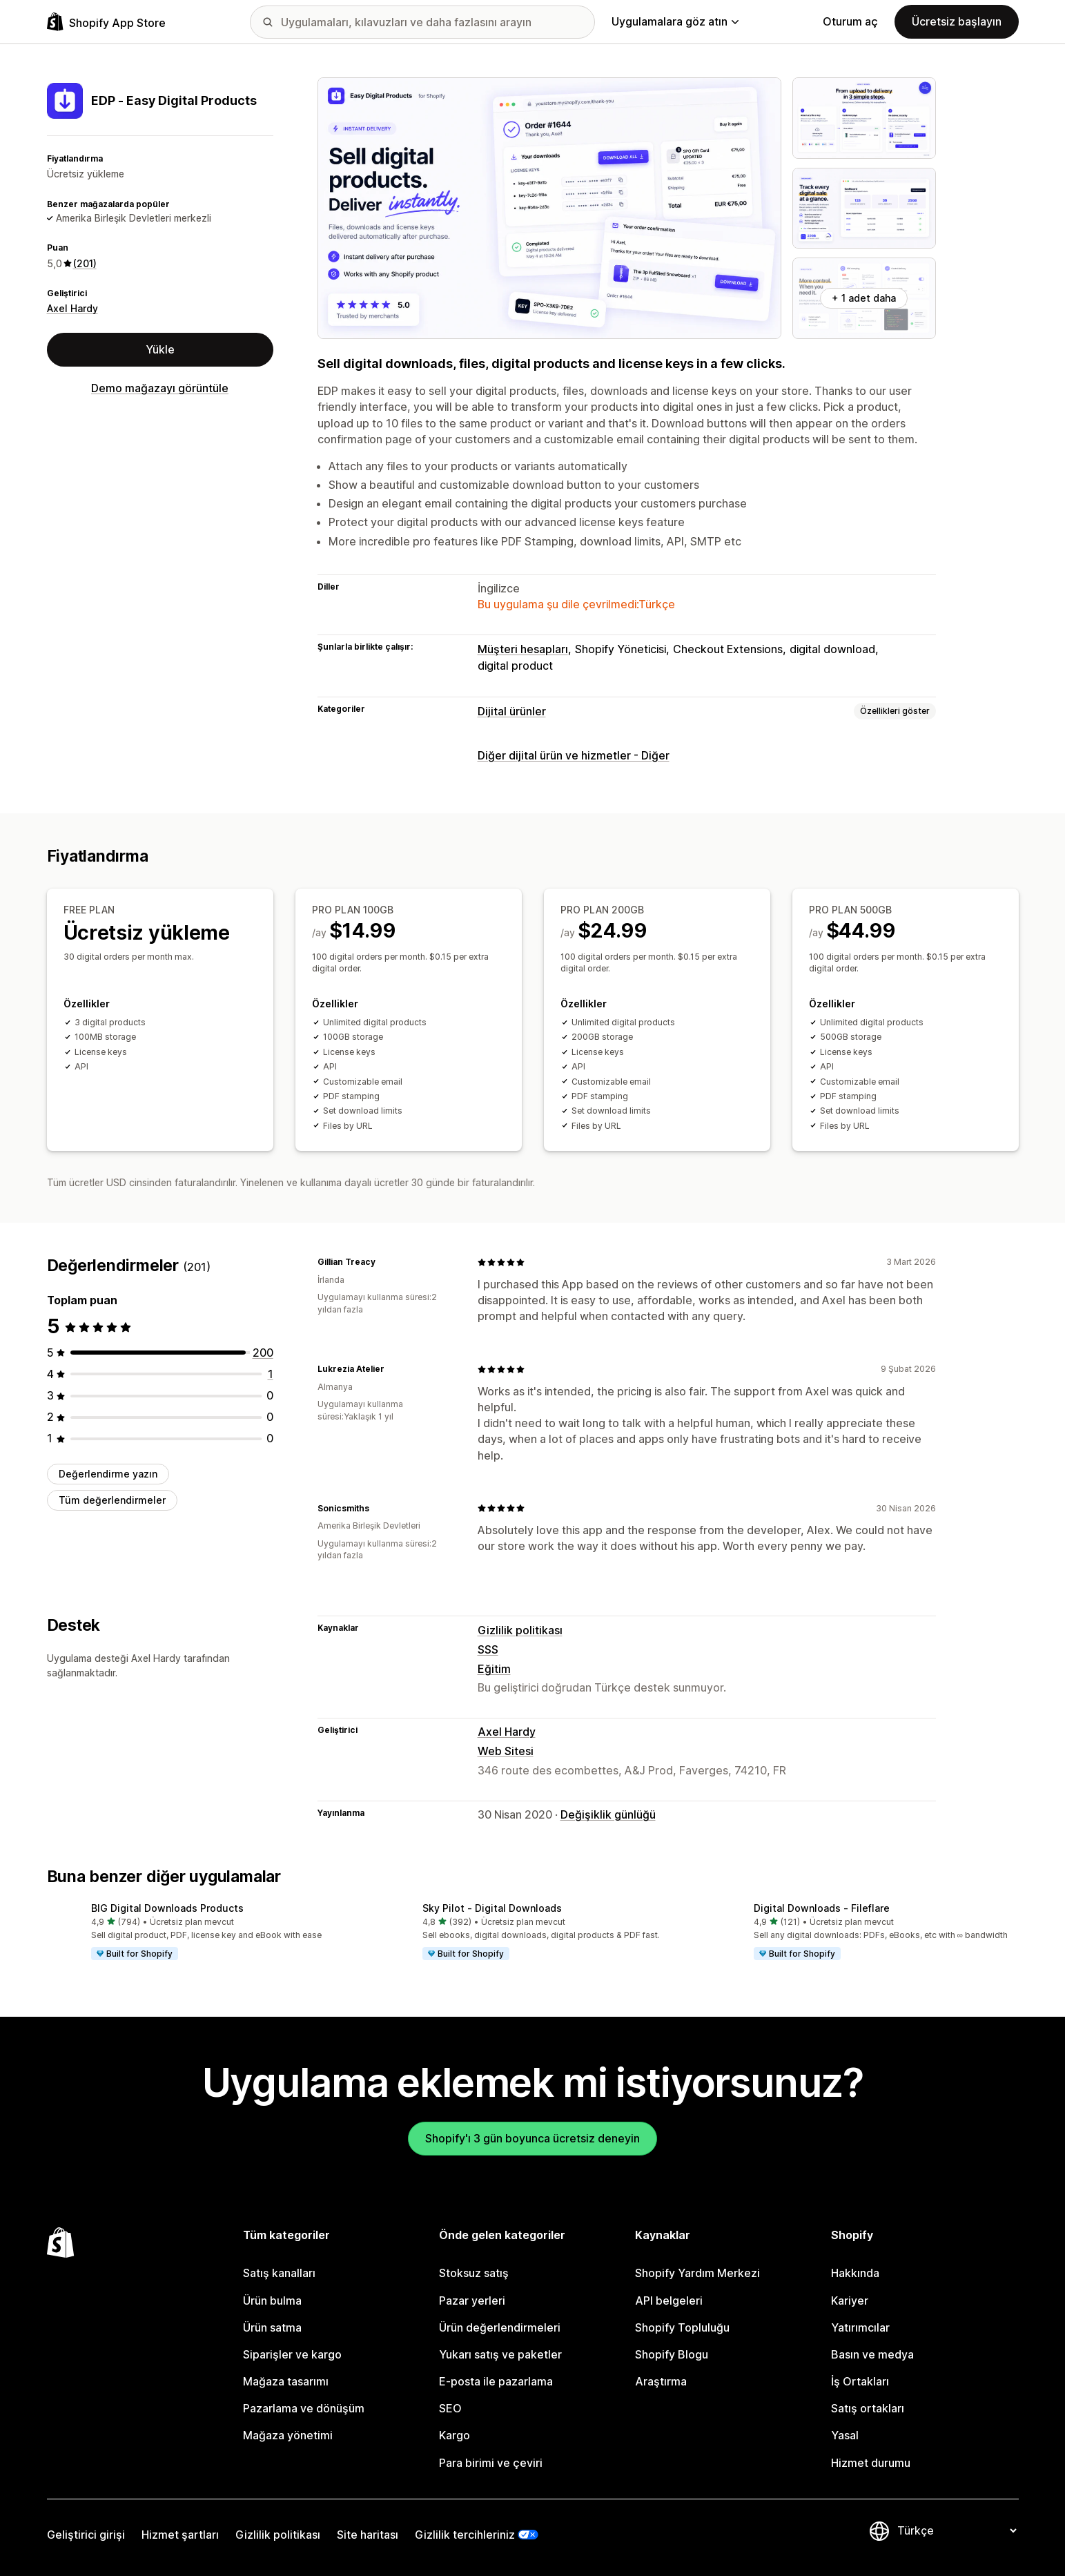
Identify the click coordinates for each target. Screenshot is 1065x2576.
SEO (450, 2408)
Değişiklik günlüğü (608, 1814)
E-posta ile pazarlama (496, 2381)
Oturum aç (850, 21)
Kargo (454, 2435)
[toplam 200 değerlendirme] (263, 1352)
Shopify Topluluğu (682, 2327)
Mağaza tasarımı (286, 2381)
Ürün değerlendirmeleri (499, 2327)
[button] (201, 1933)
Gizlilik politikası (520, 1629)
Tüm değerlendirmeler (112, 1500)
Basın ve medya (872, 2354)
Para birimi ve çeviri (491, 2463)
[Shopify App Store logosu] (106, 21)
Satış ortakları (867, 2408)
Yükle (160, 349)
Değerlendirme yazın (108, 1473)
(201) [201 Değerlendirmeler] (85, 263)
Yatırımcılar (860, 2327)
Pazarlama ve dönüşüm (303, 2408)
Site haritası (367, 2534)
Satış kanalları (279, 2273)
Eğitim (494, 1669)
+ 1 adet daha (864, 298)
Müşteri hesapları (523, 649)
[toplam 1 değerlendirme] (270, 1374)
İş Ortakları (860, 2381)
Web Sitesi (506, 1751)
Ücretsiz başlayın (957, 21)
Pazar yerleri (472, 2300)
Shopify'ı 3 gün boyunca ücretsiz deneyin (532, 2138)
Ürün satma (272, 2327)
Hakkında (855, 2273)
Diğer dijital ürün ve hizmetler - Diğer (574, 755)
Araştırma (661, 2381)
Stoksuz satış (474, 2273)
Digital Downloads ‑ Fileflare (822, 1908)
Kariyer (849, 2300)
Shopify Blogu (671, 2354)
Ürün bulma (272, 2300)
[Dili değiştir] (957, 2530)
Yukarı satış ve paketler (500, 2354)
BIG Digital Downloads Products (167, 1908)
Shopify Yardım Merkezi (697, 2273)
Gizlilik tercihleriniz (465, 2534)
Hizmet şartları (180, 2534)
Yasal (845, 2435)
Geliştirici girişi (86, 2534)
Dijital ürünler (512, 711)
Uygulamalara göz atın (675, 21)
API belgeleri (669, 2300)
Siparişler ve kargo (292, 2354)
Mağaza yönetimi (288, 2435)
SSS (488, 1649)
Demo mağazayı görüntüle (159, 388)
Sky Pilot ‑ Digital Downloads (492, 1908)
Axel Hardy (72, 308)
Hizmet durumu (870, 2463)
